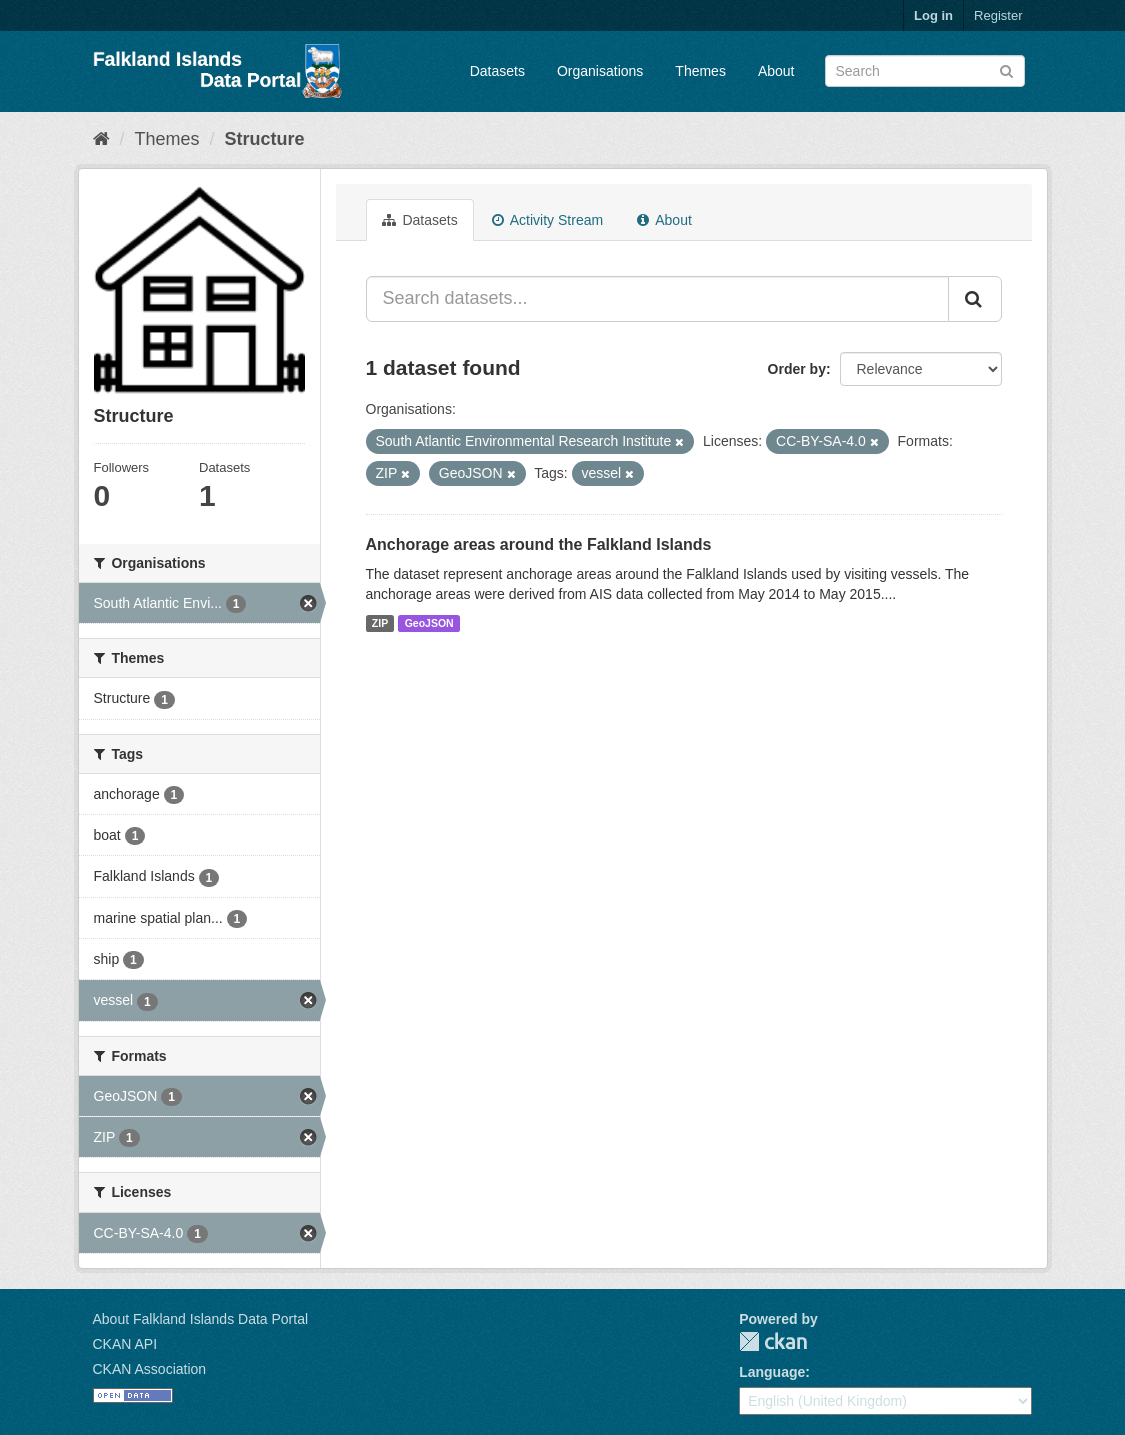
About (776, 71)
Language (772, 1372)
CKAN (773, 1341)
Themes (700, 71)
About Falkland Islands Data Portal (201, 1319)
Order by (797, 369)
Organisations (600, 71)
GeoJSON (429, 623)
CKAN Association (150, 1369)
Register (998, 15)
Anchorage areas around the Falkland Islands (539, 544)
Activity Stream (547, 220)
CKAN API (125, 1344)
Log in (933, 15)
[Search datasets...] (657, 299)
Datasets (497, 71)
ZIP (380, 623)
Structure (265, 139)
